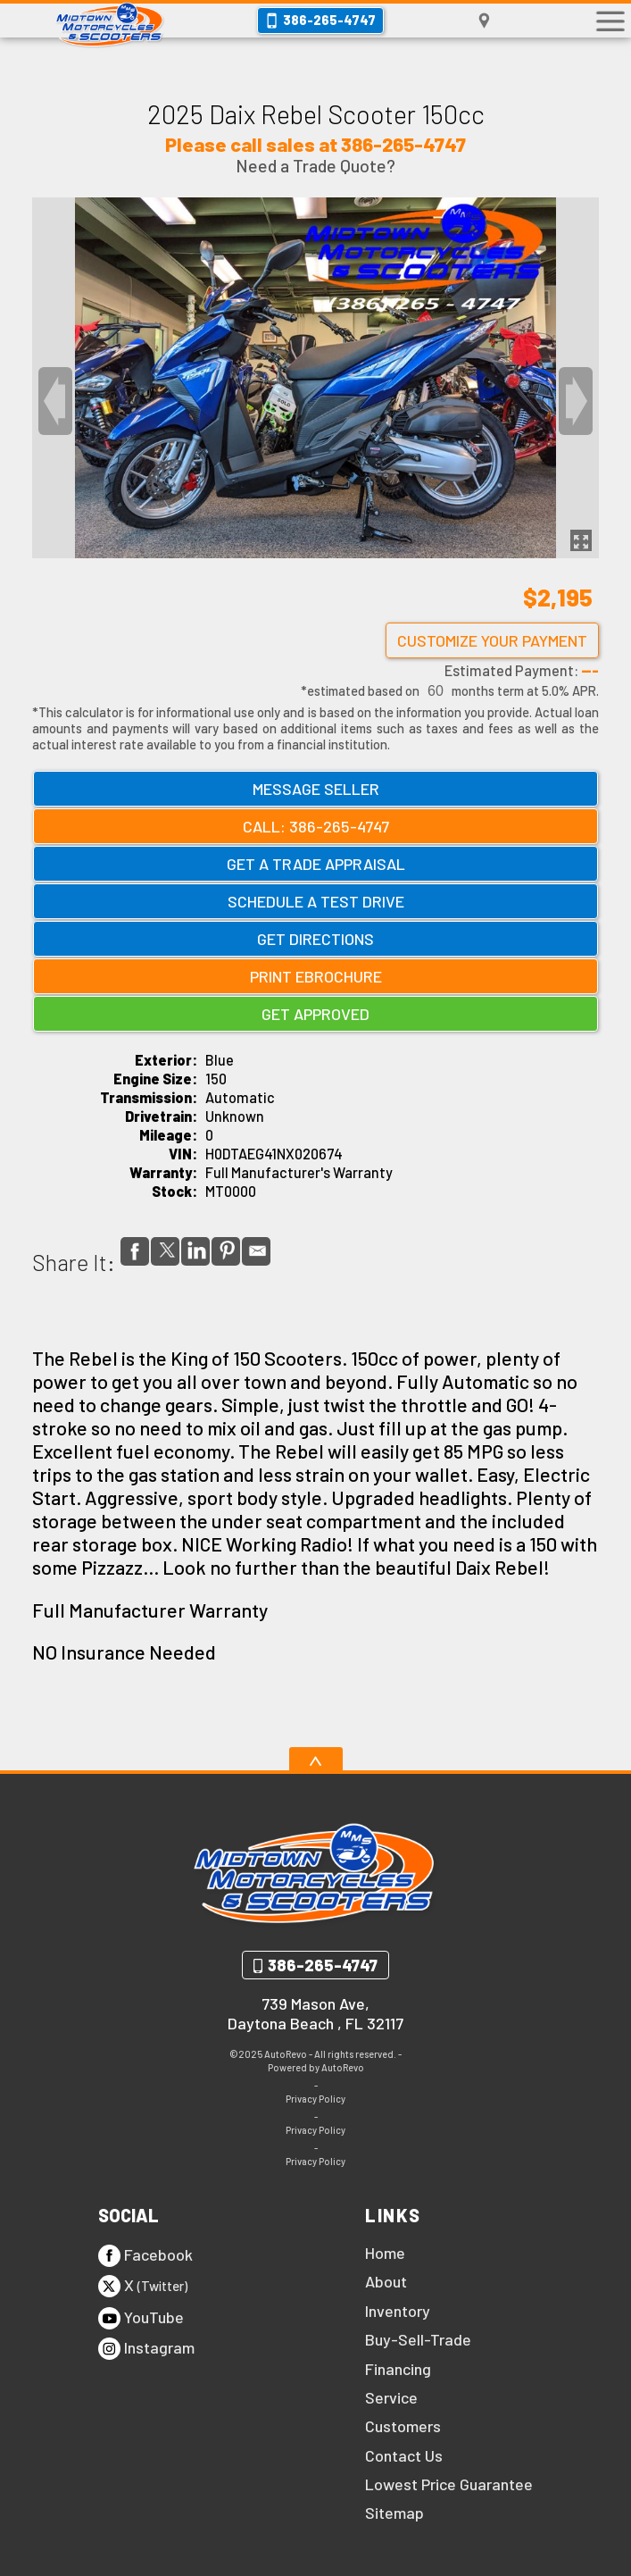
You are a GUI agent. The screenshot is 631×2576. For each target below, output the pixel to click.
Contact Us (404, 2455)
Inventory (397, 2311)
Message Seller (316, 789)
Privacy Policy (315, 2098)
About (386, 2281)
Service (391, 2397)
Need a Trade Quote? (315, 165)
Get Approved (315, 1014)
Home (385, 2252)
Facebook (145, 2256)
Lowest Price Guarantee (449, 2484)
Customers (403, 2426)
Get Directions (315, 939)
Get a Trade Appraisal (316, 864)
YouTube (141, 2318)
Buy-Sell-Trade (418, 2339)
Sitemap (394, 2512)
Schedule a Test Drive (316, 901)
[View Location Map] (484, 20)
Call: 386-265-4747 (316, 826)
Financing (398, 2369)
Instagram (146, 2349)
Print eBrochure (316, 976)
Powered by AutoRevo (316, 2067)
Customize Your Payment (492, 640)
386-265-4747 (323, 1965)
